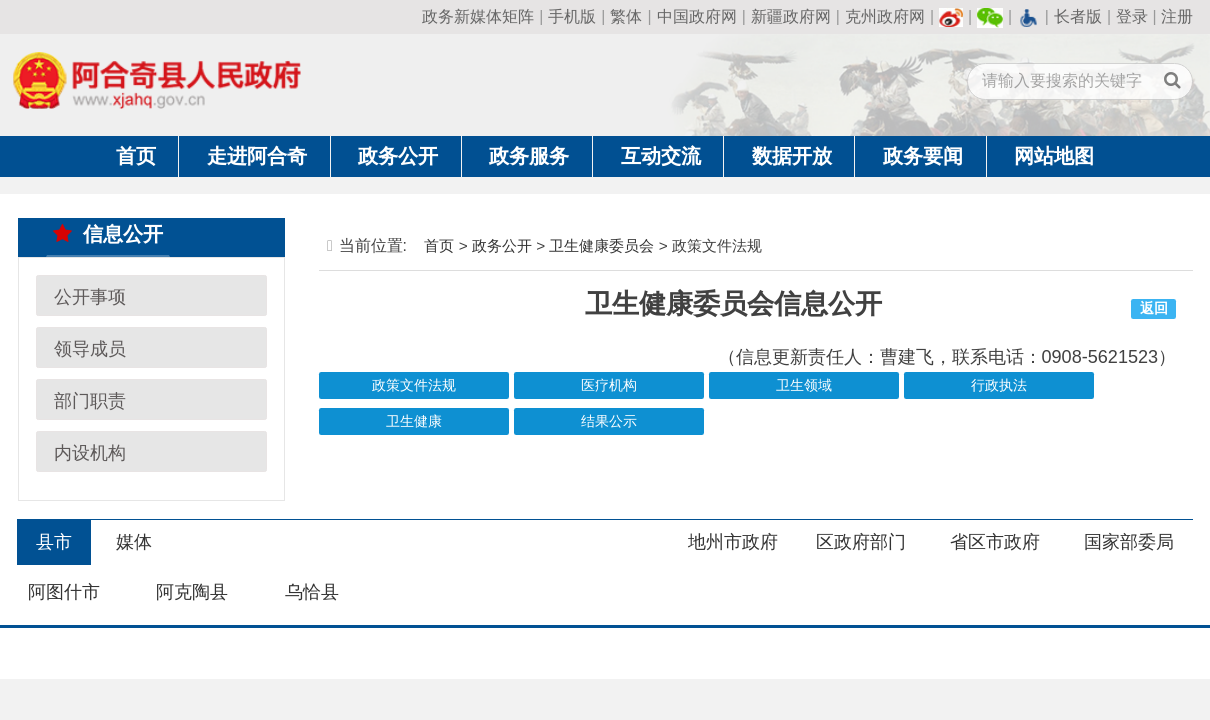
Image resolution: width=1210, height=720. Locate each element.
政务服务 (529, 156)
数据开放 (792, 156)
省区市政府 (995, 542)
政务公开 (398, 156)
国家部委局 (1129, 542)
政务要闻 (923, 156)
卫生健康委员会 (601, 245)
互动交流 (661, 156)
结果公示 (609, 421)
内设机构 (90, 452)
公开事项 (90, 296)
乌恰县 (312, 592)
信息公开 (108, 234)
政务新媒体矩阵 (478, 16)
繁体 (626, 16)
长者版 (1078, 16)
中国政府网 (697, 16)
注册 (1177, 16)
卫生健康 (414, 421)
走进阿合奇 (257, 156)
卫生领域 (804, 385)
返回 (1154, 308)
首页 (136, 156)
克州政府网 (885, 16)
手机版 (572, 16)
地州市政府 (733, 542)
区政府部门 (861, 542)
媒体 (134, 542)
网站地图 (1054, 156)
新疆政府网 (791, 16)
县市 (54, 542)
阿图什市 (64, 592)
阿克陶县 (192, 592)
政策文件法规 (414, 385)
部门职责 (90, 400)
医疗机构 (609, 385)
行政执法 (999, 385)
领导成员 (90, 348)
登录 (1132, 16)
